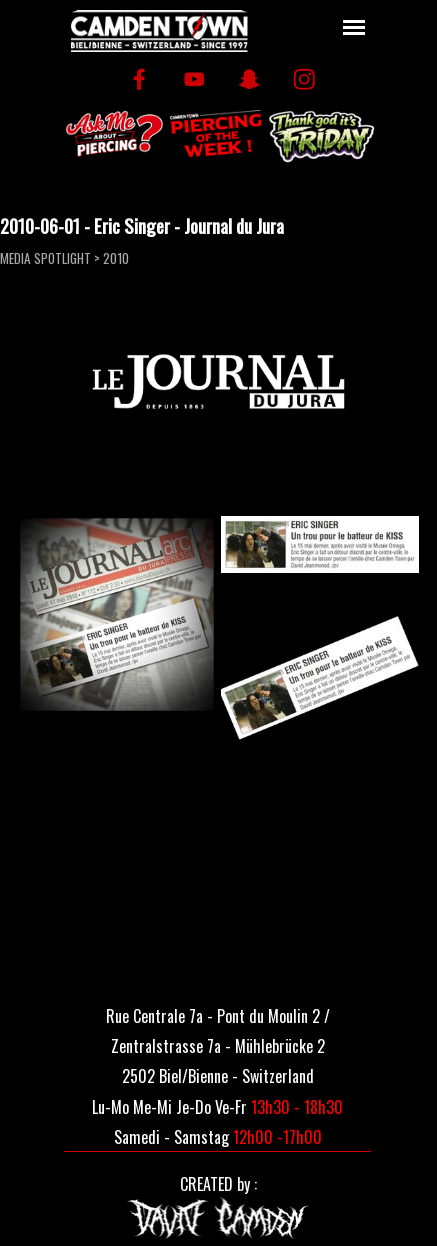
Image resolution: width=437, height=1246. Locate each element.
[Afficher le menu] (354, 27)
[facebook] (139, 79)
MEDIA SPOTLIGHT (45, 258)
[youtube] (194, 79)
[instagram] (304, 79)
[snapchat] (249, 79)
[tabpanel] (218, 1044)
